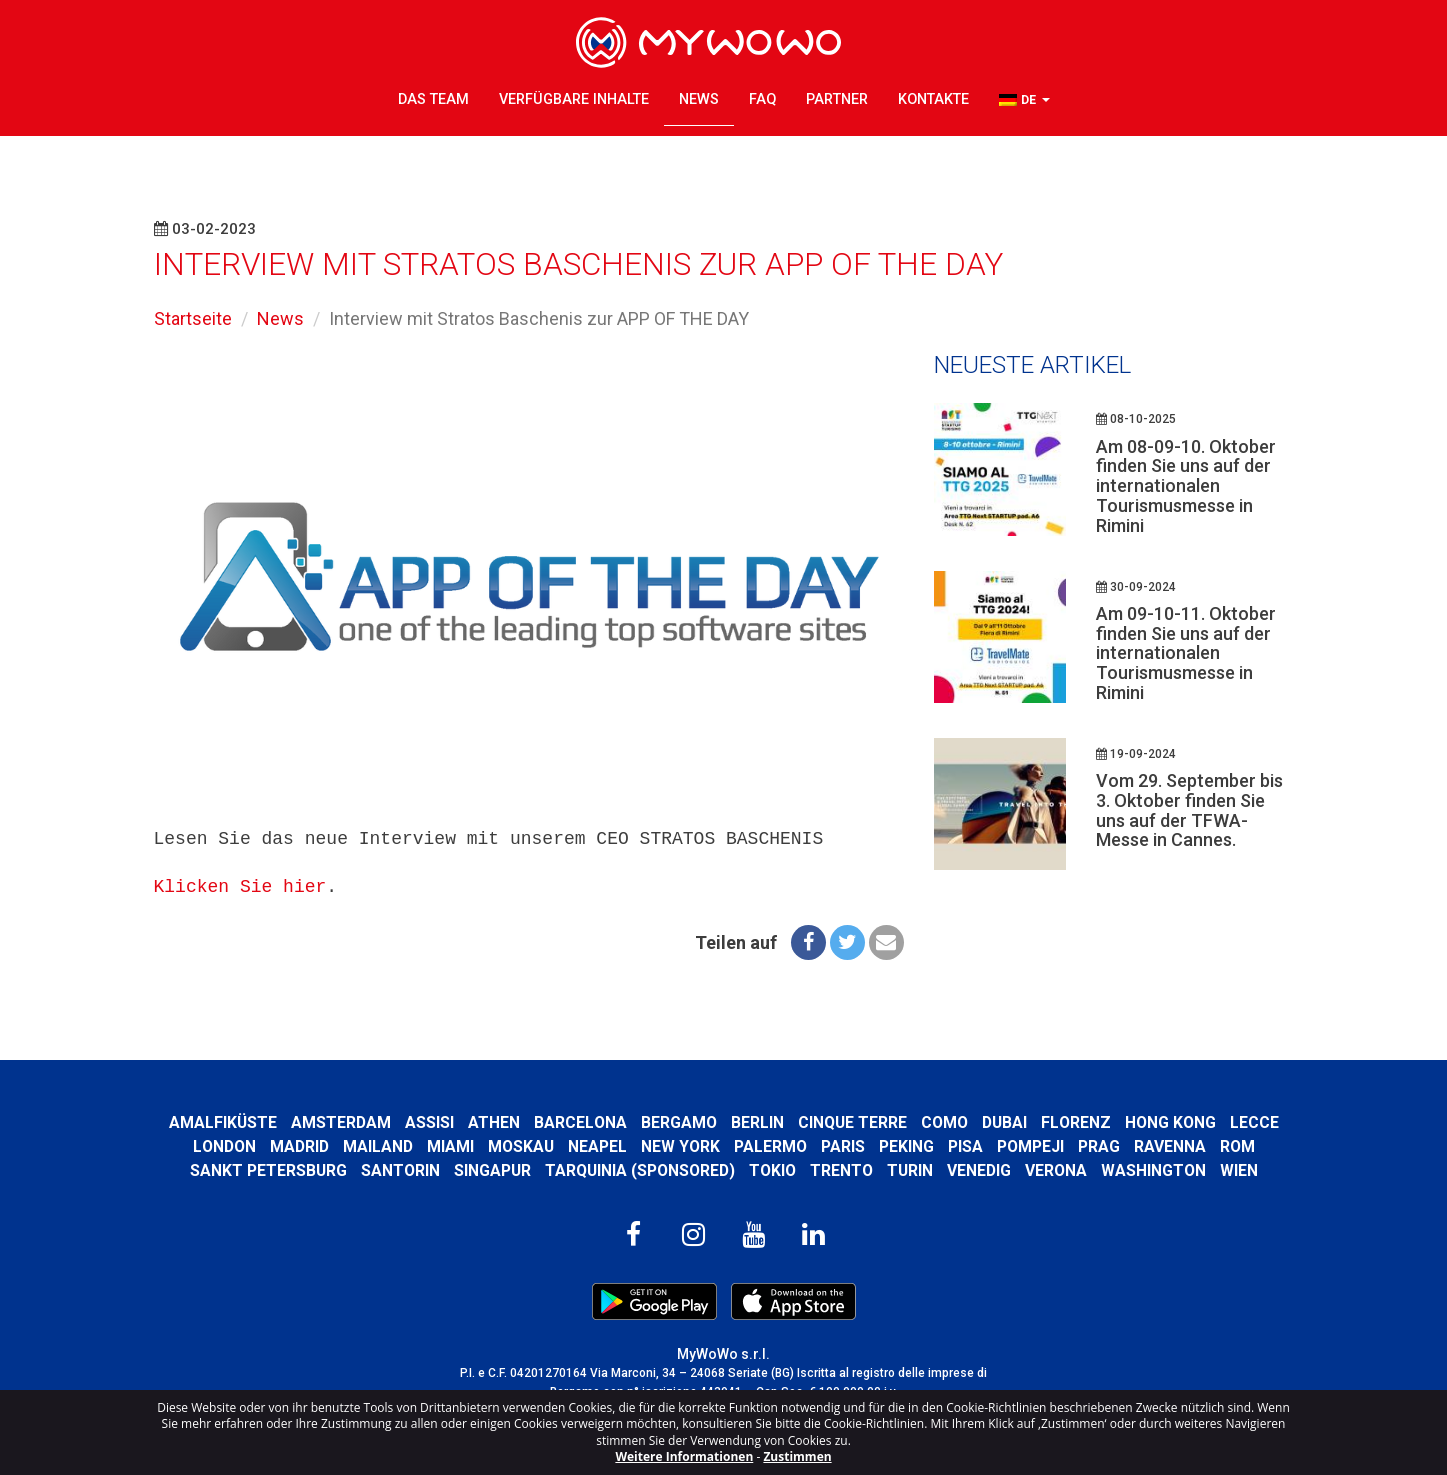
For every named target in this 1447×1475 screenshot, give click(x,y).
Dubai (1004, 1122)
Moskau (521, 1146)
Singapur (492, 1170)
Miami (450, 1146)
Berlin (757, 1122)
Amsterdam (341, 1122)
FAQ (762, 99)
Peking (906, 1146)
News (699, 99)
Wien (1239, 1170)
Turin (910, 1170)
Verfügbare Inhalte (574, 99)
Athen (494, 1122)
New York (680, 1146)
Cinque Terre (852, 1122)
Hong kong (1170, 1122)
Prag (1099, 1146)
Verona (1056, 1170)
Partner (837, 99)
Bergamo (679, 1122)
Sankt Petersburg (268, 1170)
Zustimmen (797, 1456)
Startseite (193, 318)
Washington (1153, 1170)
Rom (1237, 1146)
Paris (843, 1146)
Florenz (1076, 1122)
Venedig (979, 1170)
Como (944, 1122)
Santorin (400, 1170)
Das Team (433, 99)
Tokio (772, 1170)
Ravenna (1170, 1146)
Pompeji (1030, 1146)
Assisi (429, 1122)
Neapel (597, 1146)
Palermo (770, 1146)
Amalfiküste (223, 1122)
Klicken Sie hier (240, 887)
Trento (841, 1170)
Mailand (378, 1146)
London (224, 1146)
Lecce (1254, 1122)
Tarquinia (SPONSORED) (640, 1170)
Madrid (299, 1146)
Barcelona (580, 1122)
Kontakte (933, 99)
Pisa (965, 1146)
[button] (1024, 100)
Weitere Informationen (684, 1456)
